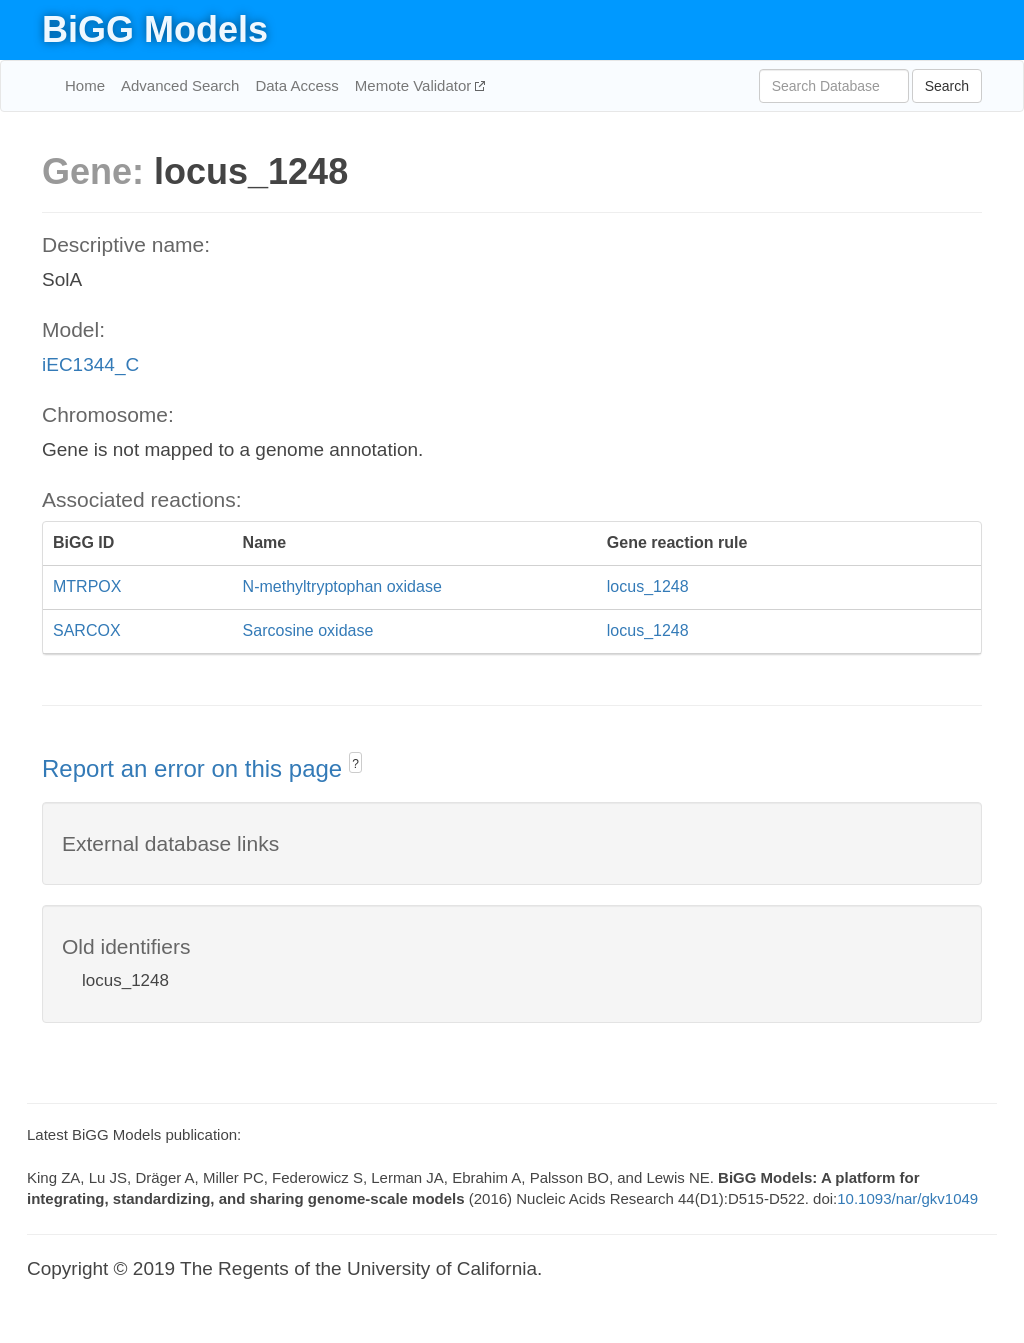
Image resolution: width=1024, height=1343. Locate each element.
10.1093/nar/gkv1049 (907, 1198)
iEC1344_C (90, 364)
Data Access (296, 85)
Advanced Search (180, 85)
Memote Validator (415, 85)
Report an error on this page (195, 768)
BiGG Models (155, 29)
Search (947, 86)
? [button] (355, 764)
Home (85, 85)
